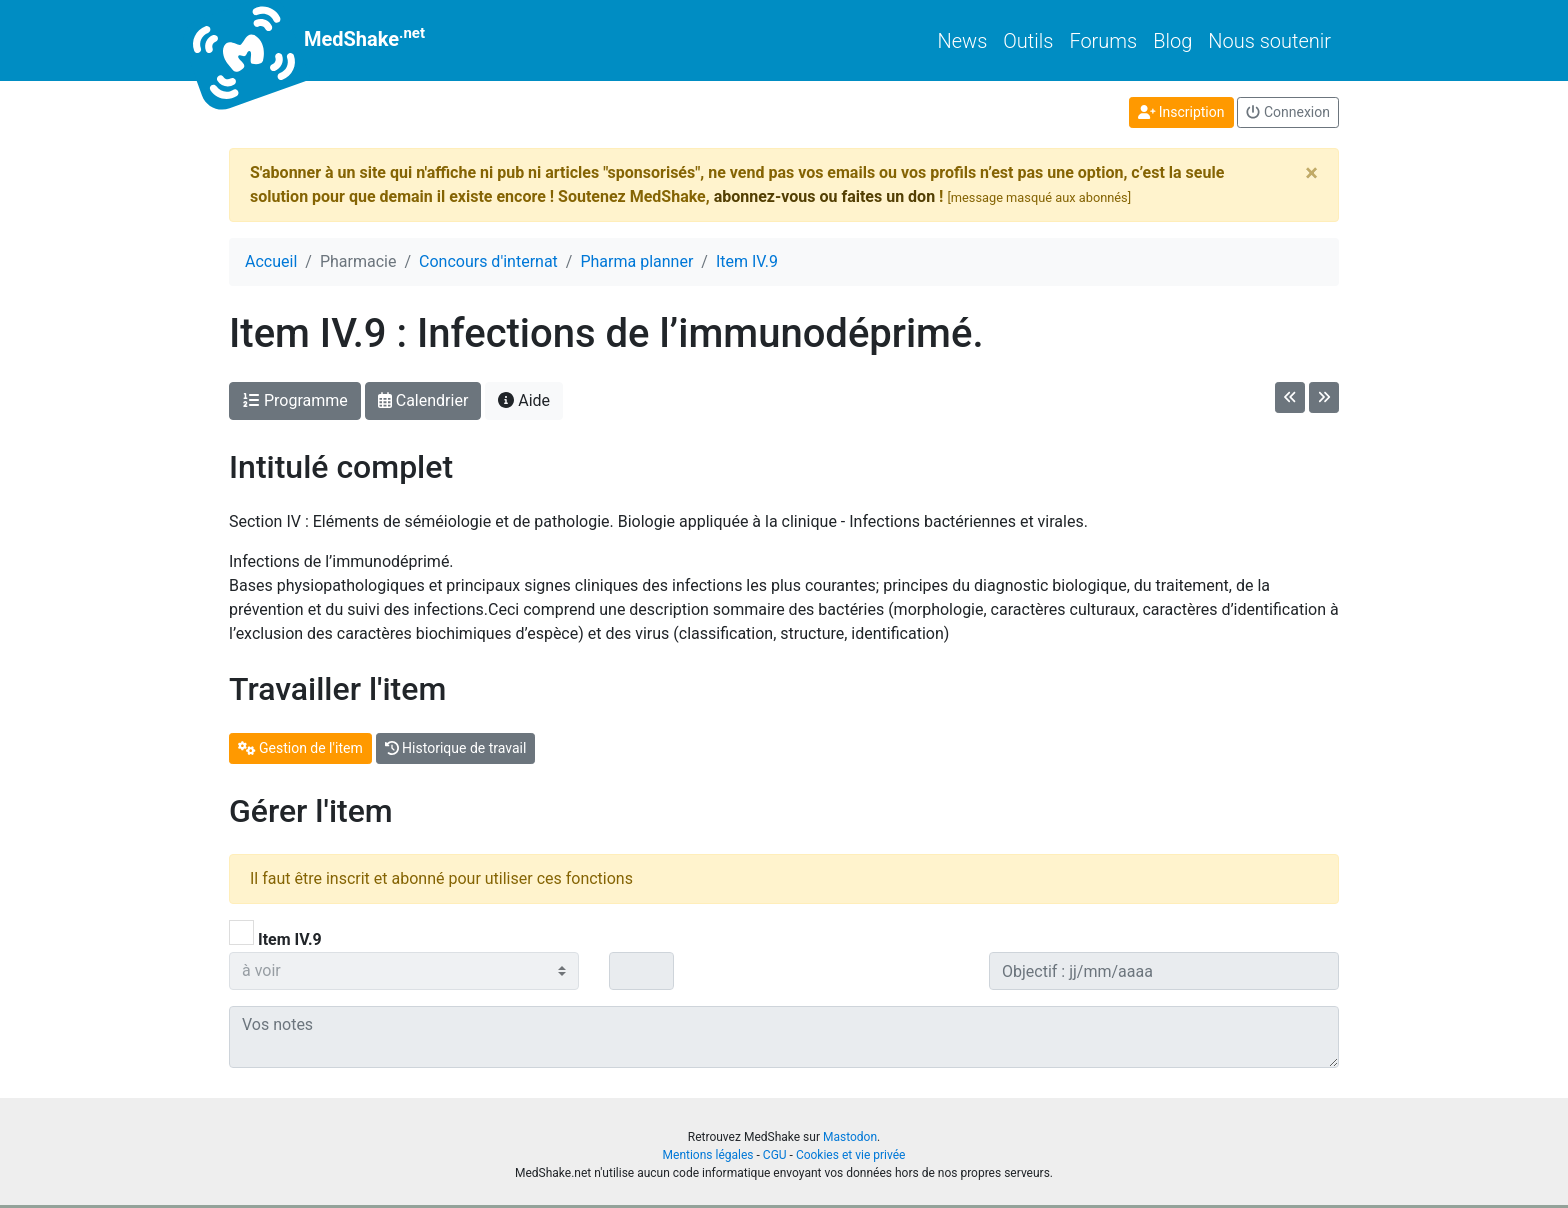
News (963, 41)
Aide (524, 400)
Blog (1172, 41)
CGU (775, 1155)
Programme (295, 400)
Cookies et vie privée (851, 1155)
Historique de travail (456, 748)
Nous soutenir (1269, 41)
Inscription (1181, 112)
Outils (1028, 41)
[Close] (1311, 173)
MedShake (327, 40)
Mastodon (850, 1137)
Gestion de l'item (300, 748)
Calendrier (423, 400)
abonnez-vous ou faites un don (824, 196)
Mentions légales (708, 1155)
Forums (1103, 41)
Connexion (1288, 112)
